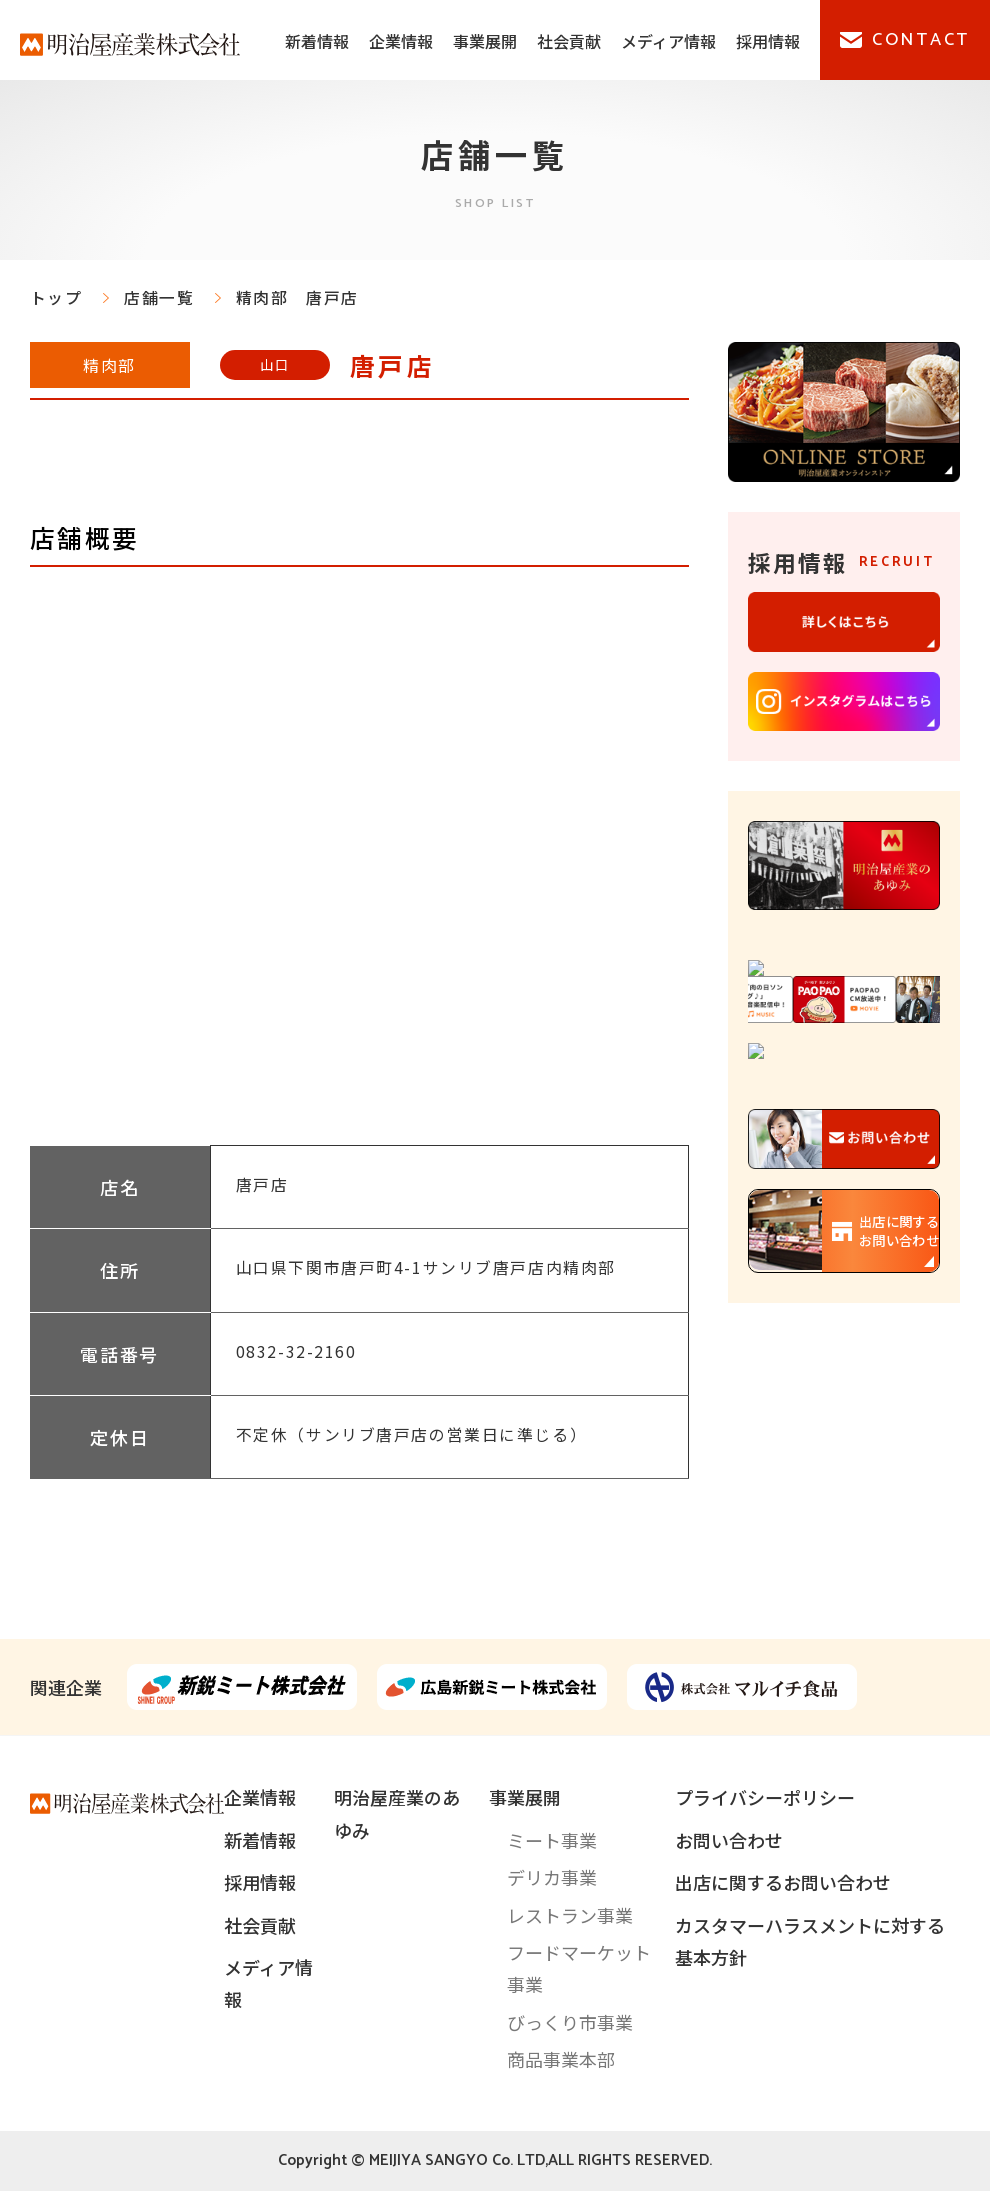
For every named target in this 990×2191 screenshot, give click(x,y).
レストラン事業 (570, 1915)
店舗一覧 (159, 297)
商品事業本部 (561, 2059)
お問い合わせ (729, 1840)
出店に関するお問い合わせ (783, 1882)
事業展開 (485, 41)
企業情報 (401, 41)
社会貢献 (569, 41)
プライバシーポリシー (765, 1797)
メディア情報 (668, 41)
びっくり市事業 (570, 2022)
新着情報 (317, 41)
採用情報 (768, 41)
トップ (56, 297)
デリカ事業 (552, 1877)
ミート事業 (552, 1840)
